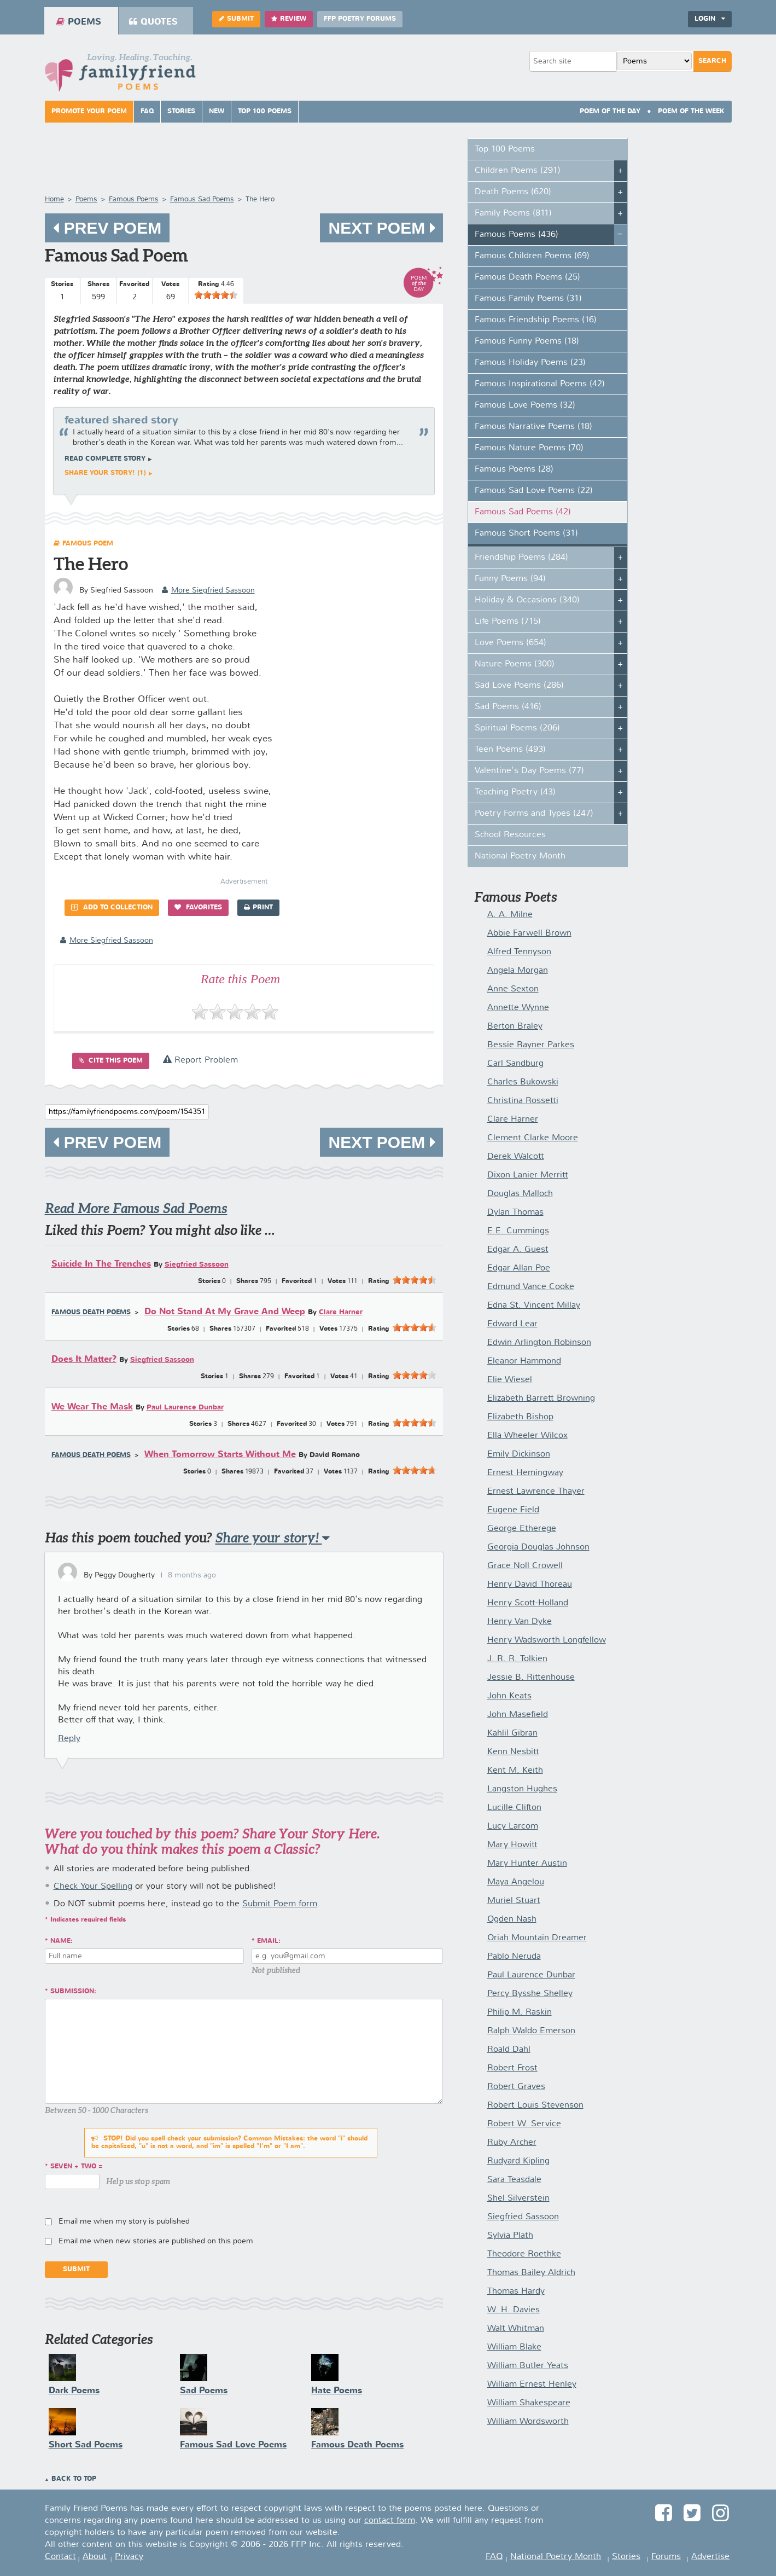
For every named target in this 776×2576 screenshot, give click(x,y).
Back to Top (73, 2479)
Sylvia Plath (510, 2235)
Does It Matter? (83, 1359)
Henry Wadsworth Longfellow (546, 1640)
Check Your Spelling (93, 1886)
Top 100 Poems (264, 111)
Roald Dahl (508, 2049)
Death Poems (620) (513, 192)
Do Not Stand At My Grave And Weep (224, 1311)
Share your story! (272, 1537)
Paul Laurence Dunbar (185, 1407)
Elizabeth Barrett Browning (541, 1398)
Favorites (198, 907)
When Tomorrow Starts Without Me (220, 1454)
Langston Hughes (522, 1789)
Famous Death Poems (91, 1312)
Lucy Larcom (512, 1826)
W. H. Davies (513, 2310)
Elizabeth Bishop (520, 1417)
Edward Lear (512, 1324)
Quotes (153, 22)
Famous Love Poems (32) (525, 405)
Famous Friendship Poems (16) (536, 320)
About (95, 2556)
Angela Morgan (517, 970)
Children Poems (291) (518, 170)
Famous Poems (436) (516, 234)
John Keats (509, 1696)
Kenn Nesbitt (513, 1752)
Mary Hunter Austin (527, 1863)
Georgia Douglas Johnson (538, 1547)
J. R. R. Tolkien (517, 1659)
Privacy (129, 2556)
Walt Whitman (515, 2328)
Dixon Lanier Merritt (527, 1175)
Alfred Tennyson (519, 952)
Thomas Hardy (516, 2291)
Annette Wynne (518, 1007)
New (216, 111)
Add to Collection (112, 907)
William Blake (514, 2347)
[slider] (216, 295)
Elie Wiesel (509, 1380)
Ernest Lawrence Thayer (536, 1491)
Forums (666, 2556)
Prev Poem (107, 228)
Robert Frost (512, 2068)
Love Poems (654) (510, 643)
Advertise (710, 2556)
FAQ (147, 111)
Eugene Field (513, 1510)
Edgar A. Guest (518, 1249)
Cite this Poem (111, 1060)
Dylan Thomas (515, 1212)
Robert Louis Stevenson (535, 2105)
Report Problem (200, 1060)
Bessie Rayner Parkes (530, 1045)
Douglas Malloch (520, 1194)
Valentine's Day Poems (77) (529, 771)
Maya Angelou (515, 1882)
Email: (269, 1941)
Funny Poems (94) (510, 579)
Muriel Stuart (513, 1900)
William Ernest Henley (531, 2384)
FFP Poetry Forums (360, 19)
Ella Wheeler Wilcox (527, 1435)
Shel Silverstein (518, 2198)
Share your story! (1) (105, 473)
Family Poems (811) (513, 213)
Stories (181, 111)
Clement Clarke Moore (532, 1138)
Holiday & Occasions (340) (527, 600)
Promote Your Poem (89, 111)
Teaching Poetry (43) (515, 792)
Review (288, 18)
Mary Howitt (512, 1845)
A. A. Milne (510, 914)
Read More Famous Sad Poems (136, 1208)
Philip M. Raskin (519, 2012)
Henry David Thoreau (529, 1584)
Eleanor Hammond (524, 1361)
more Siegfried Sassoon (208, 590)
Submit (236, 18)
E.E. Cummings (518, 1231)
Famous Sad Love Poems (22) (534, 490)
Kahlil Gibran (512, 1733)
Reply (69, 1738)
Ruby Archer (511, 2142)
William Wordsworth (528, 2421)
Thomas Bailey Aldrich (531, 2272)
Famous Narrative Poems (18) (533, 426)
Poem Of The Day (610, 111)
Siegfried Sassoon (197, 1264)
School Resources (510, 835)
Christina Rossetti (522, 1100)
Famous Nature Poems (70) (529, 448)
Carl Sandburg (515, 1063)
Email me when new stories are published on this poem (156, 2241)
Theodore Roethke (524, 2254)
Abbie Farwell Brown (529, 933)
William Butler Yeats (527, 2366)
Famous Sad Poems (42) (523, 512)
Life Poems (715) (508, 621)
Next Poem (381, 228)
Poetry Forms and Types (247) (534, 813)
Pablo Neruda (514, 1956)
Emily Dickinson (518, 1454)
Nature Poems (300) (515, 664)
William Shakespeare (528, 2403)
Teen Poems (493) (510, 749)
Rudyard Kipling (518, 2161)
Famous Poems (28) (514, 469)
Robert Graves (516, 2086)
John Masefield (517, 1714)
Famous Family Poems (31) (528, 298)
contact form (389, 2520)
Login (710, 18)
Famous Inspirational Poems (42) (540, 384)
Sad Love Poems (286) (519, 685)
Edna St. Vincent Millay (533, 1305)
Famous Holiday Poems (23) (530, 362)
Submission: (73, 1991)
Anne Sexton (513, 989)
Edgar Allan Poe (518, 1268)
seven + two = (76, 2166)
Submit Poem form (279, 1904)
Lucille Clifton (514, 1807)
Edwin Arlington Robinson (539, 1342)
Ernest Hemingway (525, 1473)
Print (258, 907)
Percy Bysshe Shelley (530, 1993)
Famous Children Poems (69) (532, 256)
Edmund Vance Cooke (530, 1287)
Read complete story (105, 459)
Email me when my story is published (124, 2221)
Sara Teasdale (514, 2179)
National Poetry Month (520, 856)
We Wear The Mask (92, 1407)
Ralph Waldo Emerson (531, 2031)
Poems (78, 22)
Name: (61, 1941)
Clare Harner (341, 1312)
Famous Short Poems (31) (526, 533)
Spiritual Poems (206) (517, 728)
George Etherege (521, 1528)
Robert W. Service (524, 2124)
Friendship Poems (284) (521, 557)
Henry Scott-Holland (527, 1603)
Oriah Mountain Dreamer (537, 1938)
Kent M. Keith (515, 1770)
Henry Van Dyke (519, 1621)
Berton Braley (514, 1026)
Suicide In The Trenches (101, 1264)
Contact (60, 2556)
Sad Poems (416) (508, 707)
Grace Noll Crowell (525, 1566)
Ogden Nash (511, 1919)
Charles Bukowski (522, 1082)
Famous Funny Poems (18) (527, 341)
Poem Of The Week (691, 111)
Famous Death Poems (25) (527, 277)
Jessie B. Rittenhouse (531, 1677)
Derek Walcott (515, 1156)
